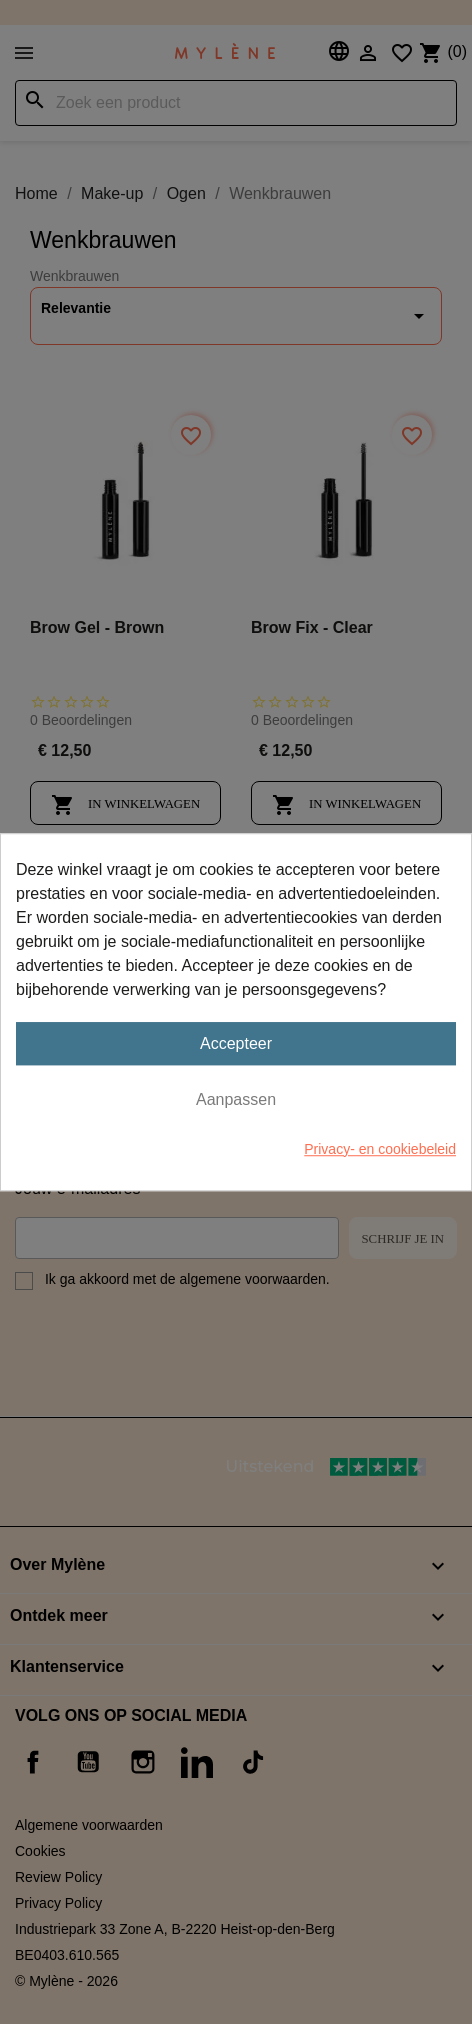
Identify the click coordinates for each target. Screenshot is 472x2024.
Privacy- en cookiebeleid (380, 1149)
